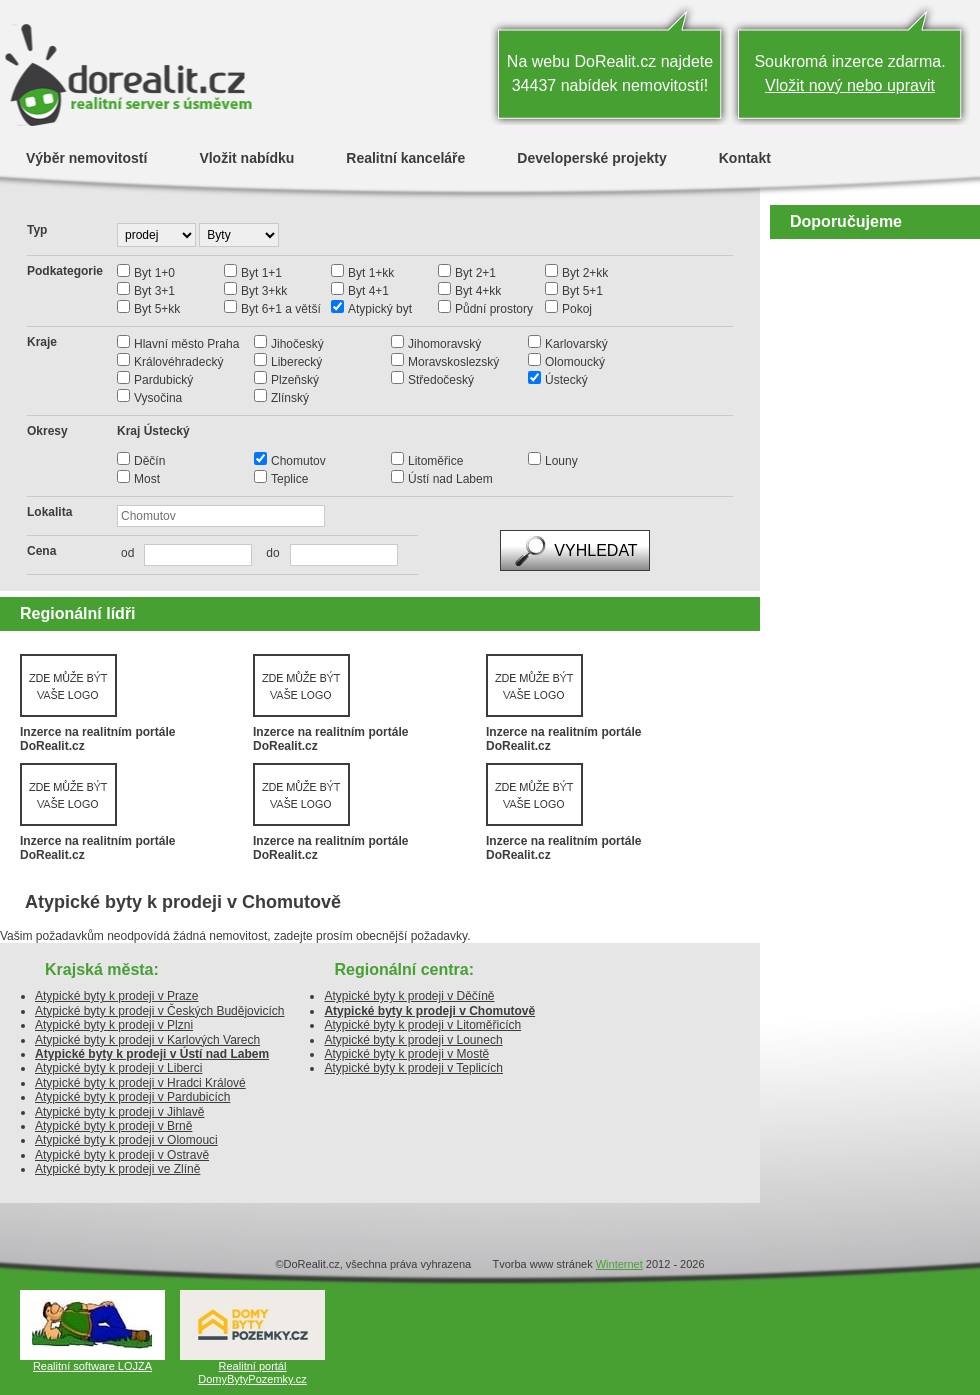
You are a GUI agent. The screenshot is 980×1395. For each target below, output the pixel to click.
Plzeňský (295, 380)
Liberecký (296, 362)
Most (147, 479)
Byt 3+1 (154, 291)
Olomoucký (575, 362)
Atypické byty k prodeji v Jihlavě (119, 1112)
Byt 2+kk (585, 273)
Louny (561, 461)
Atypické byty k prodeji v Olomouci (126, 1140)
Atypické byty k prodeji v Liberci (118, 1068)
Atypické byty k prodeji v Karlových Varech (147, 1040)
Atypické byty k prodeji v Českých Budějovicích (159, 1011)
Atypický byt (380, 309)
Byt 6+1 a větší (281, 309)
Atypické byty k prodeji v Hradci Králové (140, 1083)
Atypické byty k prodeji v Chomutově (429, 1011)
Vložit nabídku (246, 157)
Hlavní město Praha (186, 344)
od (127, 553)
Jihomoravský (444, 344)
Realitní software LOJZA (92, 1366)
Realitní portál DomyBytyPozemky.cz (252, 1372)
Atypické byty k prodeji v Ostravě (122, 1155)
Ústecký (566, 380)
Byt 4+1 (368, 291)
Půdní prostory (494, 309)
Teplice (289, 479)
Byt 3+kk (264, 291)
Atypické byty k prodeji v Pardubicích (132, 1097)
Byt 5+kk (157, 309)
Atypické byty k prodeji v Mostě (406, 1054)
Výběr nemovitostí (86, 157)
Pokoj (577, 309)
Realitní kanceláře (405, 157)
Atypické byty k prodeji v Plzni (114, 1025)
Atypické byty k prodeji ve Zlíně (117, 1169)
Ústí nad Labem (450, 479)
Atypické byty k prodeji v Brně (113, 1126)
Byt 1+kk (371, 273)
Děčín (149, 461)
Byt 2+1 (475, 273)
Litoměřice (435, 461)
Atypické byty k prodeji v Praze (116, 996)
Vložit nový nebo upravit (850, 85)
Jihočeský (297, 344)
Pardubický (163, 380)
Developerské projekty (591, 157)
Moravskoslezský (453, 362)
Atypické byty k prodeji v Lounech (413, 1040)
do (267, 553)
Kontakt (745, 157)
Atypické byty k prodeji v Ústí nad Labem (152, 1054)
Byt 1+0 (154, 273)
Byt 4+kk (478, 291)
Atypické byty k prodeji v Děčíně (409, 996)
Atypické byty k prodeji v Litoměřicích (422, 1025)
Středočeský (441, 380)
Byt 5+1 (582, 291)
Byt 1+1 (261, 273)
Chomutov (298, 461)
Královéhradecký (178, 362)
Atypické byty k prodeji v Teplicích (413, 1068)
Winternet (619, 1264)
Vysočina (158, 398)
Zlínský (290, 398)
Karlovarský (576, 344)
